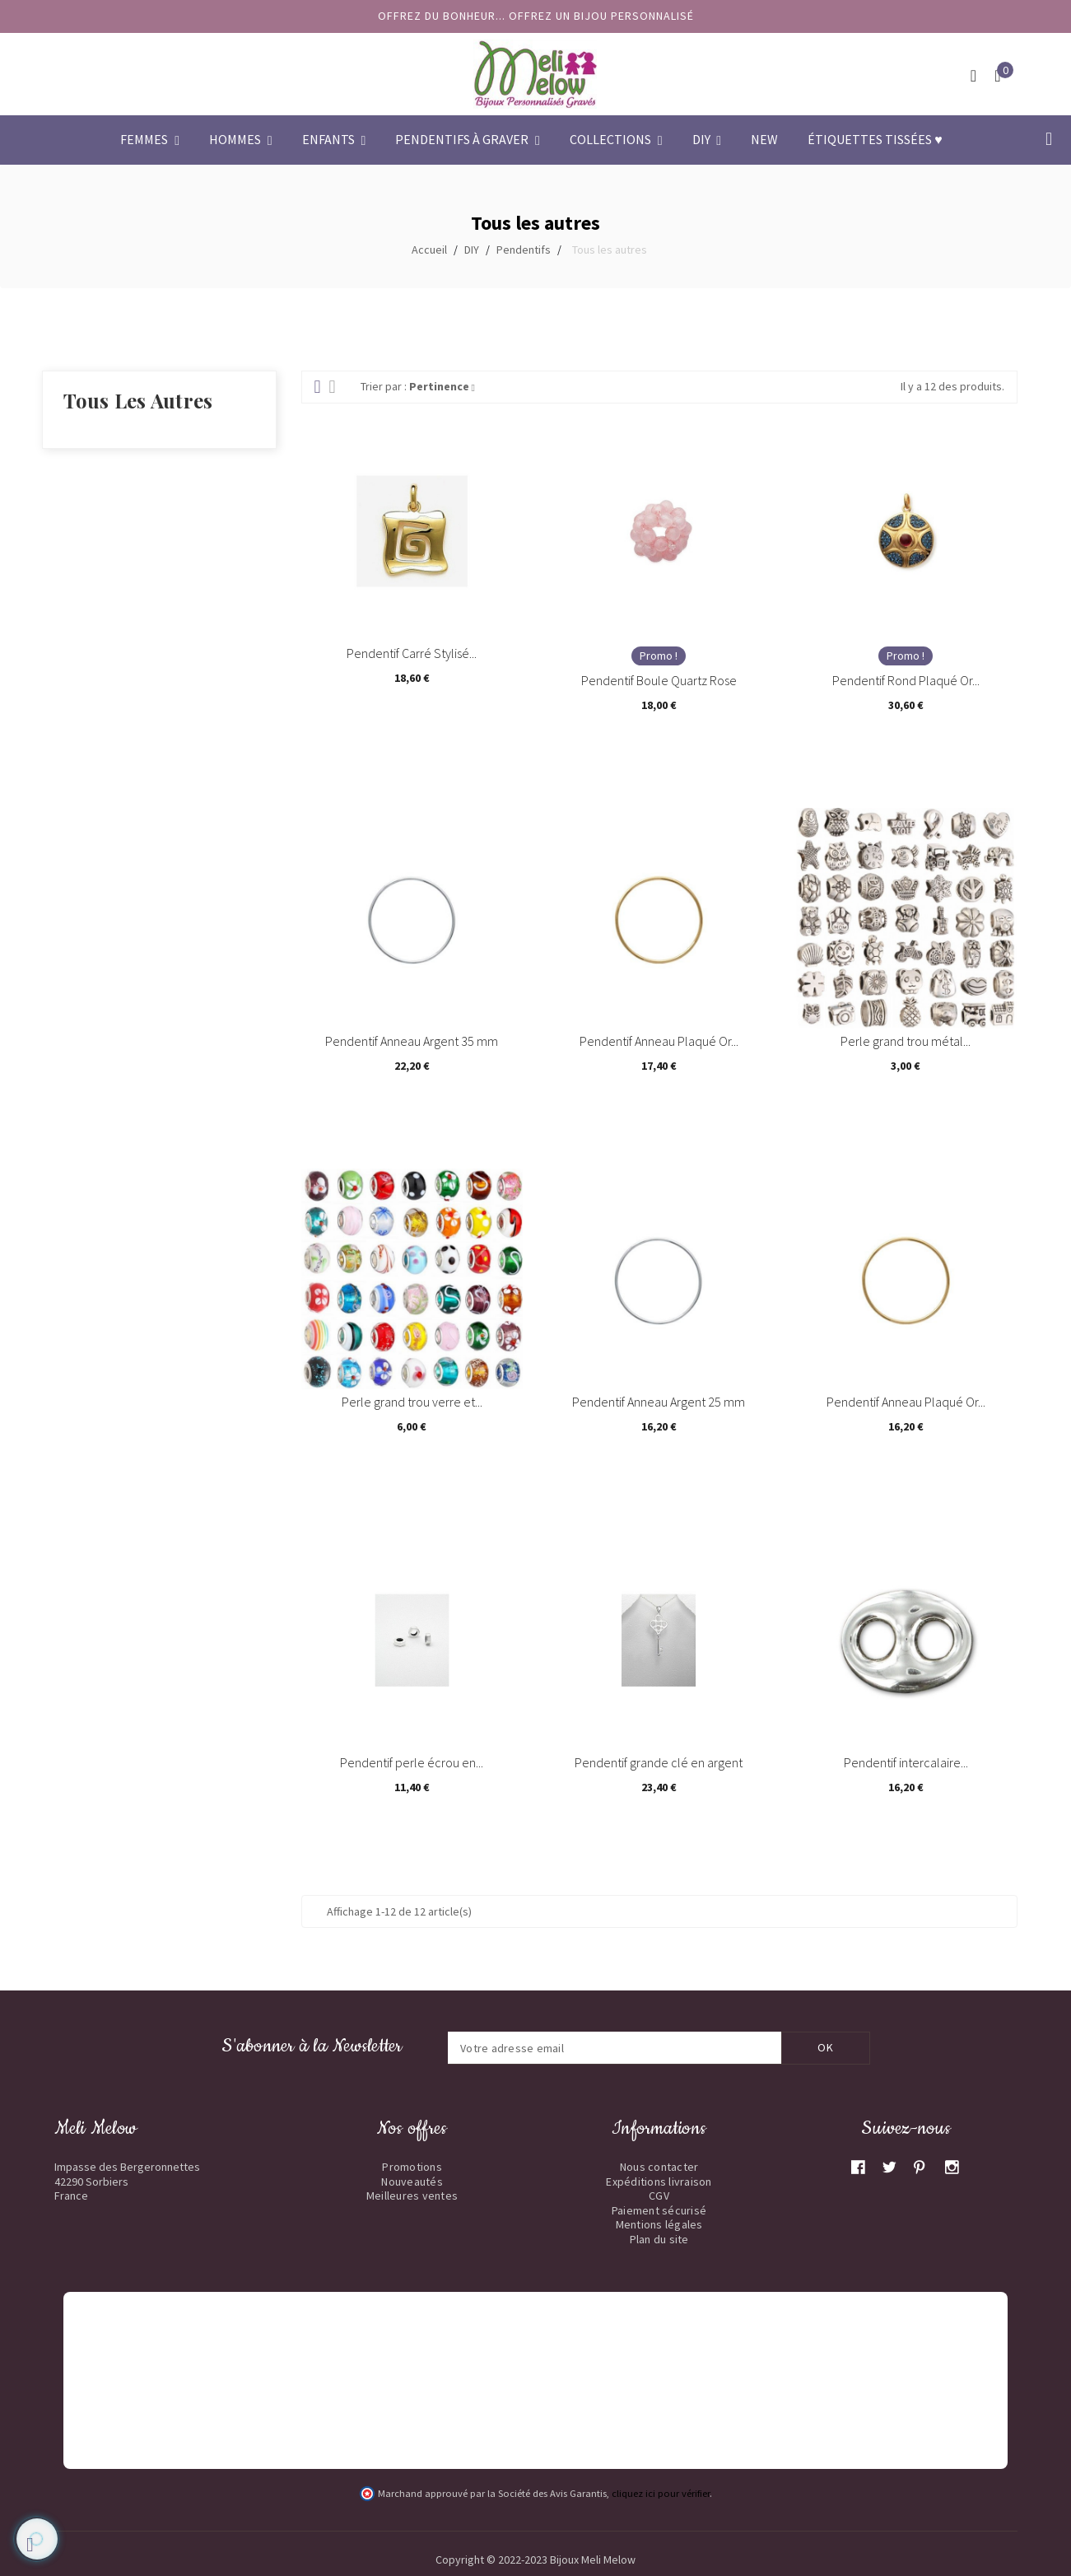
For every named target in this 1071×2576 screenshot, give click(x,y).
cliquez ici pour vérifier (661, 2493)
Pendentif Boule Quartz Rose (659, 680)
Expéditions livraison (658, 2181)
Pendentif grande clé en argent (659, 1762)
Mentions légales (659, 2224)
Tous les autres (138, 400)
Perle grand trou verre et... (412, 1401)
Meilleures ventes (412, 2195)
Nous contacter (659, 2166)
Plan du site (659, 2239)
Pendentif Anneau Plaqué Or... (659, 1041)
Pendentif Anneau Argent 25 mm (658, 1401)
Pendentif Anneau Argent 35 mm (411, 1041)
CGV (659, 2195)
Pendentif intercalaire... (906, 1762)
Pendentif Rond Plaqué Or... (906, 680)
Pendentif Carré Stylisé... (412, 653)
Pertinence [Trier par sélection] (442, 386)
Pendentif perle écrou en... (411, 1762)
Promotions (412, 2166)
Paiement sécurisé (659, 2210)
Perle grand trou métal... (906, 1041)
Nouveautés (412, 2181)
